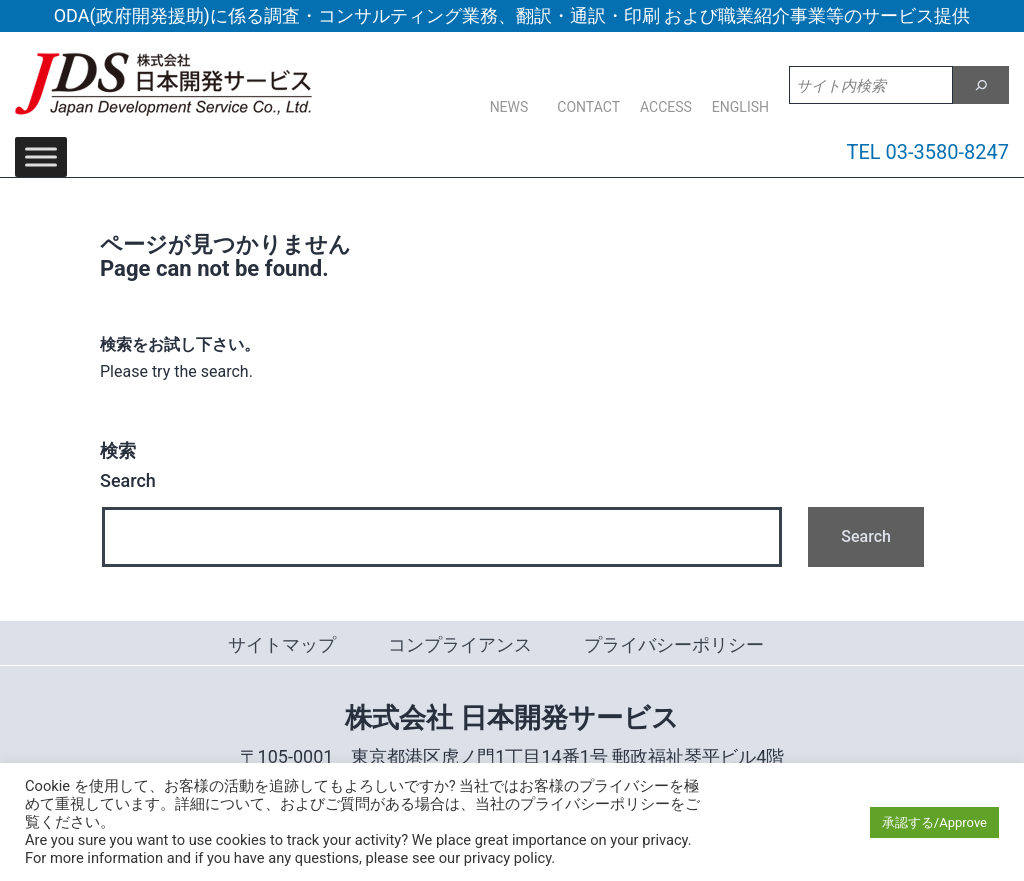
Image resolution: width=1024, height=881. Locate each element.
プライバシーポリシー (674, 644)
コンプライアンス (460, 644)
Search (128, 466)
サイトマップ (282, 644)
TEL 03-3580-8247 (928, 152)
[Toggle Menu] (41, 156)
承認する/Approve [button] (934, 822)
